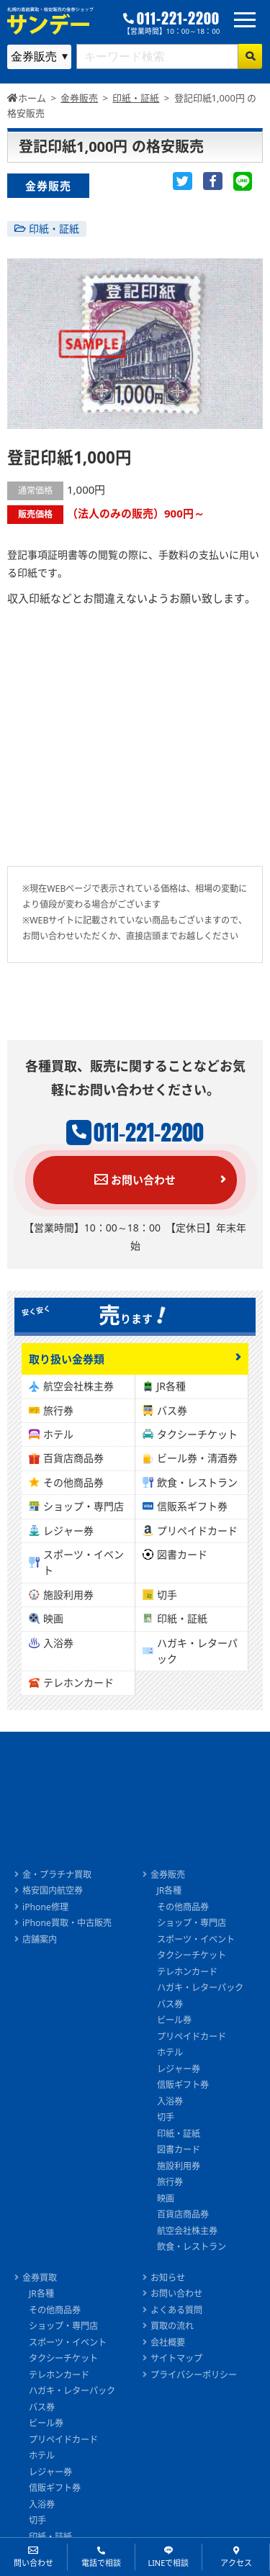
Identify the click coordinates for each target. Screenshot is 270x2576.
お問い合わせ (135, 1179)
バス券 (172, 1410)
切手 (167, 1594)
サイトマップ (176, 2358)
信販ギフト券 (183, 2085)
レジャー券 (68, 1530)
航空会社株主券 (78, 1386)
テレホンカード (78, 1682)
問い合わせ (33, 2562)
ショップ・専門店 (83, 1506)
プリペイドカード (197, 1530)
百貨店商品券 (73, 1458)
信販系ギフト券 (192, 1506)
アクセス (236, 2562)
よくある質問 (176, 2310)
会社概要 (167, 2342)
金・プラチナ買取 (56, 1874)
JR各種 (171, 1386)
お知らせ (167, 2278)
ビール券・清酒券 (197, 1458)
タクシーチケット (197, 1434)
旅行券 (58, 1410)
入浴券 (58, 1643)
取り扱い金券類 (66, 1359)
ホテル (58, 1434)
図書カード (182, 1554)
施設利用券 (68, 1594)
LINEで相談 (168, 2562)
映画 (53, 1618)
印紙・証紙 (54, 228)
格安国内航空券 (52, 1890)
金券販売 (167, 1874)
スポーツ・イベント (83, 1562)
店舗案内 (39, 1939)
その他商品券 (73, 1482)
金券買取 (39, 2278)
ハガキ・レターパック (197, 1651)
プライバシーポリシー (193, 2375)
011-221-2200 (178, 19)
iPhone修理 (45, 1907)
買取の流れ (172, 2326)
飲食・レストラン (197, 1482)
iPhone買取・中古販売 (67, 1923)
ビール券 (174, 2020)
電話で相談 (101, 2562)
